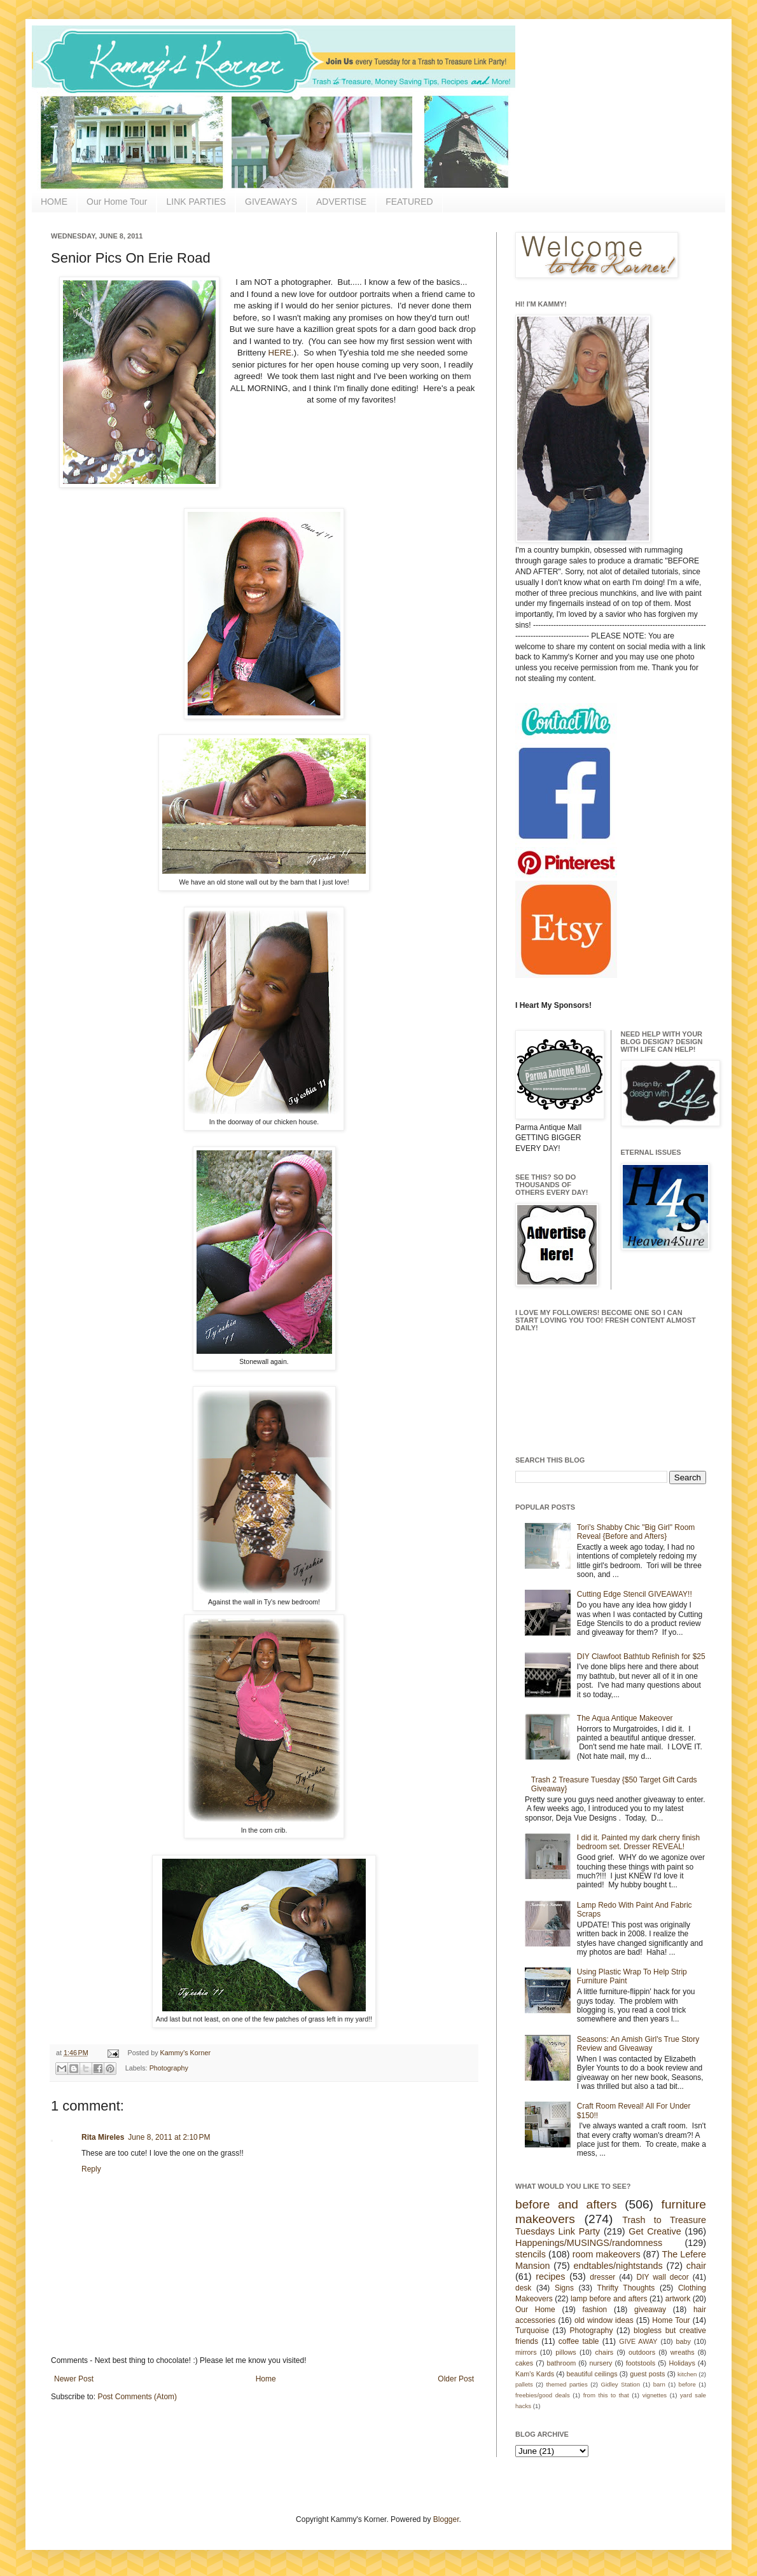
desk (523, 2287)
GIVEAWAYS (271, 201)
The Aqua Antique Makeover (625, 1718)
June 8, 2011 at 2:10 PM (169, 2137)
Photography (168, 2068)
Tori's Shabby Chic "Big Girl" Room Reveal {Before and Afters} (636, 1532)
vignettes (654, 2395)
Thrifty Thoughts (626, 2287)
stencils (530, 2254)
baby (683, 2341)
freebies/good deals (542, 2395)
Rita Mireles (102, 2137)
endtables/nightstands (618, 2266)
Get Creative (655, 2231)
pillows (565, 2352)
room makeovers (607, 2254)
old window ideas (604, 2320)
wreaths (682, 2352)
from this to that (606, 2395)
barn (659, 2384)
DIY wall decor (662, 2277)
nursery (601, 2363)
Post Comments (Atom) (137, 2396)
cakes (524, 2363)
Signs (564, 2287)
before (687, 2384)
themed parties (566, 2384)
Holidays (682, 2363)
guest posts (647, 2374)
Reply (91, 2169)
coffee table (579, 2341)
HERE (279, 352)
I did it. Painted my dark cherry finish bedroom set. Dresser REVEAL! (638, 1842)
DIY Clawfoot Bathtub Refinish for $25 (641, 1656)
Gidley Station (620, 2384)
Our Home (535, 2309)
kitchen (687, 2374)
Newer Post (74, 2378)
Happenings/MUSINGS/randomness (588, 2243)
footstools (640, 2363)
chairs (604, 2352)
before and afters (566, 2204)
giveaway (650, 2309)
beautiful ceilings (592, 2374)
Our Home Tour (117, 201)
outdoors (642, 2352)
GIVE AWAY (638, 2341)
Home (266, 2378)
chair (696, 2266)
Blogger (446, 2519)
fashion (595, 2309)
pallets (524, 2384)
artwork (677, 2298)
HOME (54, 201)
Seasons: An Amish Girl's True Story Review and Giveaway (638, 2044)
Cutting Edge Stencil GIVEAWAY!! (634, 1594)
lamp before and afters (609, 2298)
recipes (550, 2276)
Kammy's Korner (185, 2052)
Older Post (456, 2378)
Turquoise (532, 2330)
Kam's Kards (534, 2374)
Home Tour (671, 2320)
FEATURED (409, 201)
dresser (602, 2277)
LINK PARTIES (196, 201)
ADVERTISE (341, 201)
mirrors (526, 2352)
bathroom (561, 2363)
